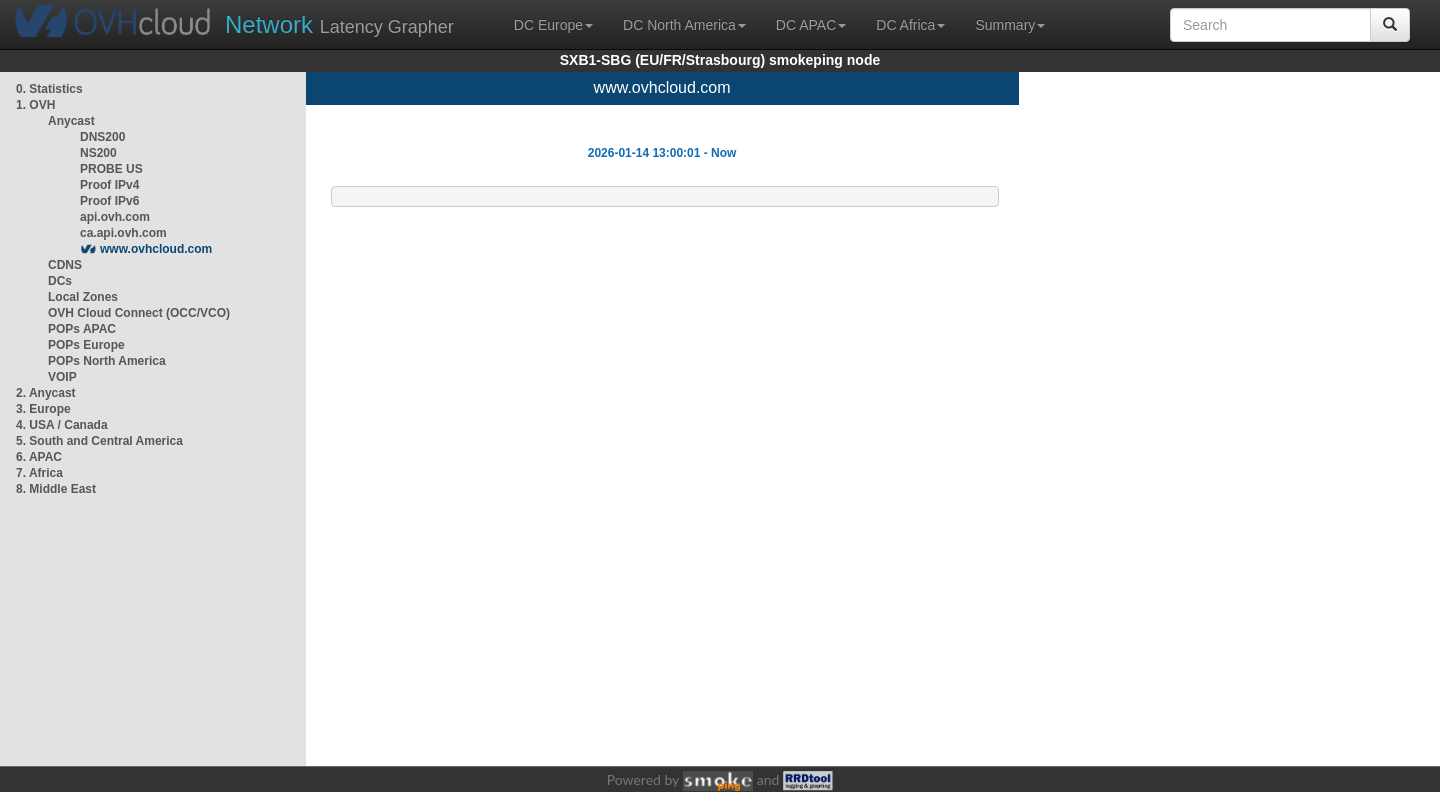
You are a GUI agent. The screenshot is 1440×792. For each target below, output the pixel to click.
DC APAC (811, 25)
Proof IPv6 (109, 201)
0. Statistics (49, 89)
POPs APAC (82, 329)
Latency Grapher (339, 24)
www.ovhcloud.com (156, 249)
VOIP (62, 377)
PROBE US (111, 169)
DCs (60, 281)
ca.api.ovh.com (123, 233)
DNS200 (102, 137)
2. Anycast (46, 393)
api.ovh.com (115, 217)
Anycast (71, 121)
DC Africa (910, 25)
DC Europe (553, 25)
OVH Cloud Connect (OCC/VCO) (139, 313)
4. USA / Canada (62, 425)
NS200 (98, 153)
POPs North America (107, 361)
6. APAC (39, 457)
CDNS (65, 265)
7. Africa (39, 473)
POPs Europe (86, 345)
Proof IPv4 (109, 185)
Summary (1010, 25)
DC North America (684, 25)
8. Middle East (56, 489)
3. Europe (43, 409)
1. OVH (35, 105)
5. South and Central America (99, 441)
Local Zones (83, 297)
